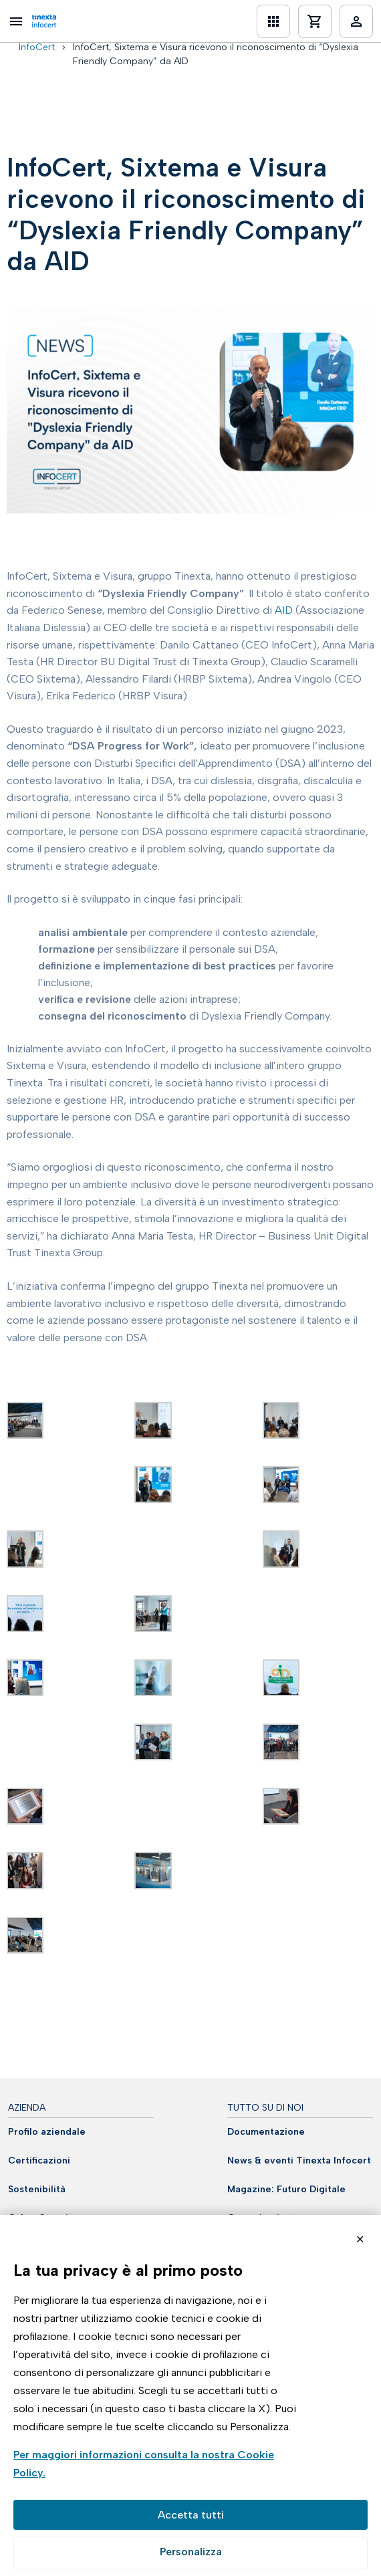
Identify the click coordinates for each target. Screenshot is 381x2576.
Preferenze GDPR (190, 2553)
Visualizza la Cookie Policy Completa (155, 2465)
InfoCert (37, 47)
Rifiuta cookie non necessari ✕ (360, 2240)
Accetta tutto (190, 2515)
